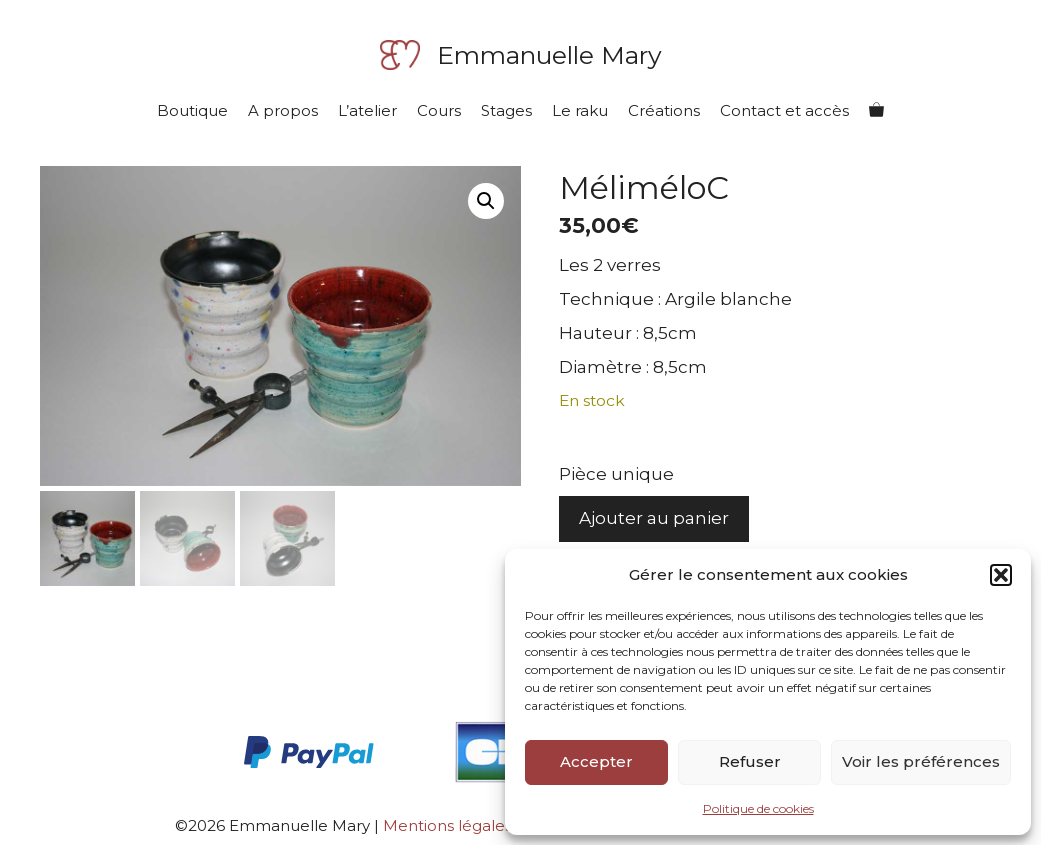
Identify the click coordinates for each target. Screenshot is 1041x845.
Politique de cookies (758, 808)
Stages (506, 110)
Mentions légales (447, 825)
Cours (439, 110)
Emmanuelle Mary (549, 55)
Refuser (750, 761)
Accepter (596, 761)
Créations (664, 110)
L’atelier (367, 110)
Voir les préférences (921, 761)
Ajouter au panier (654, 518)
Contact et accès (784, 110)
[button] (1001, 575)
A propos (283, 110)
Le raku (580, 110)
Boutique (192, 110)
